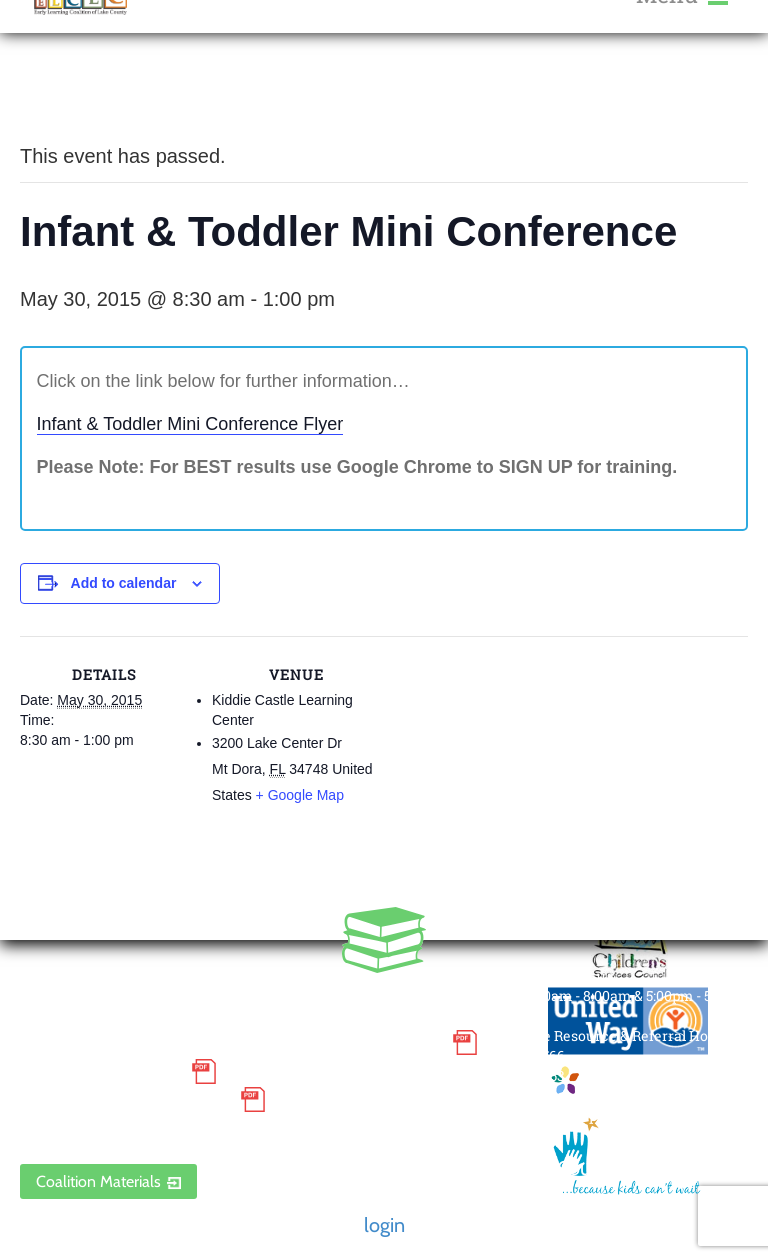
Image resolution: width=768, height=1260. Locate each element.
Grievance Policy (100, 1071)
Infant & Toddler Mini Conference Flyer (190, 424)
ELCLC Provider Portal (125, 1129)
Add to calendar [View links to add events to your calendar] (124, 583)
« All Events (65, 89)
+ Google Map (300, 795)
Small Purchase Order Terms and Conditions (231, 1043)
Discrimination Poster (125, 1100)
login (384, 1225)
